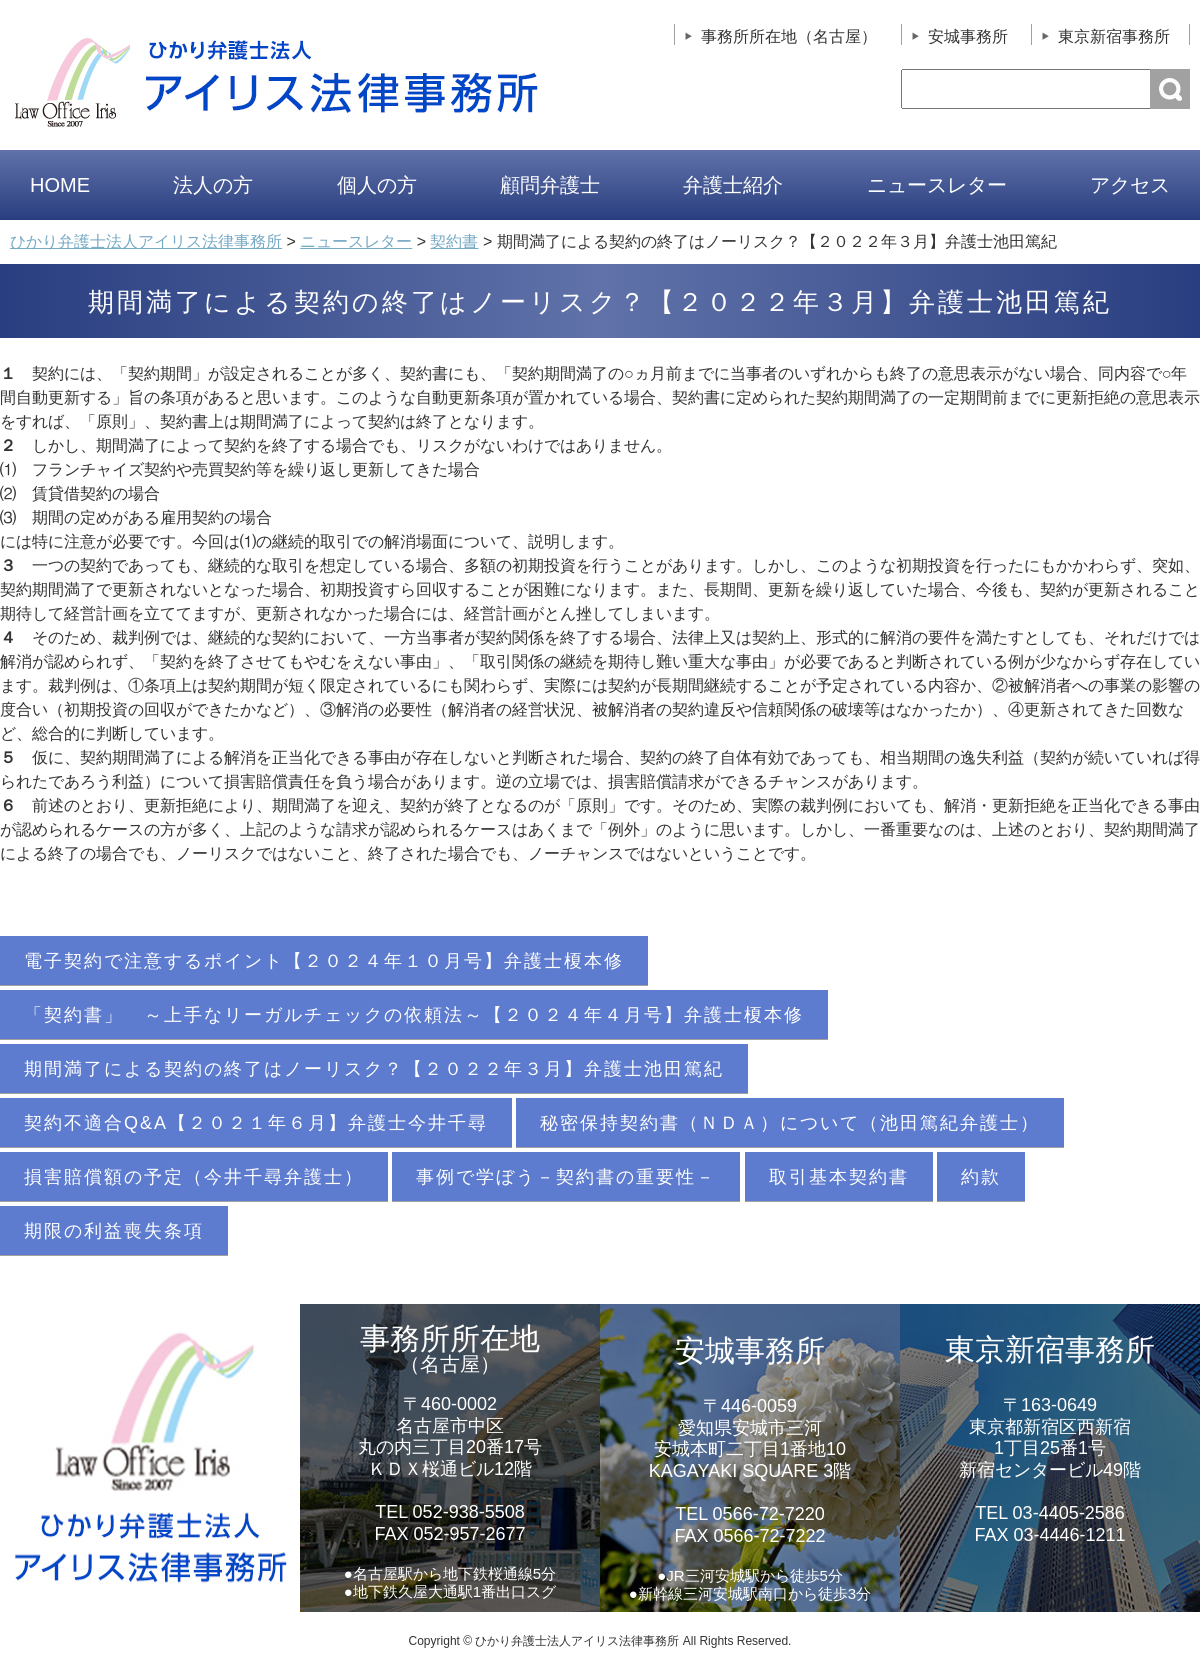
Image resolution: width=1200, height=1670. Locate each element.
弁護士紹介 (733, 185)
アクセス (1130, 185)
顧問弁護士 (550, 185)
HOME (60, 185)
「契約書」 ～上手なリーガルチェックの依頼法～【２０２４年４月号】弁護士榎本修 (414, 1015)
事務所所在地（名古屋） (789, 36)
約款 (981, 1177)
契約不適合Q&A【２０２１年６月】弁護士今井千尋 (256, 1123)
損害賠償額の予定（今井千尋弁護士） (194, 1177)
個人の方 (377, 185)
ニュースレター (937, 185)
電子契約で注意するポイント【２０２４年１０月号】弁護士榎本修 (324, 961)
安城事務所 (968, 36)
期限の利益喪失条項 (114, 1231)
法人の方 (213, 185)
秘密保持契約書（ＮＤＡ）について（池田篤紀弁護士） (790, 1123)
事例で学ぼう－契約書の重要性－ (566, 1177)
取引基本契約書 (839, 1177)
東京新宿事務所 (1114, 36)
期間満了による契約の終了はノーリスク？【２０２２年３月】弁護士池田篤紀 (374, 1069)
